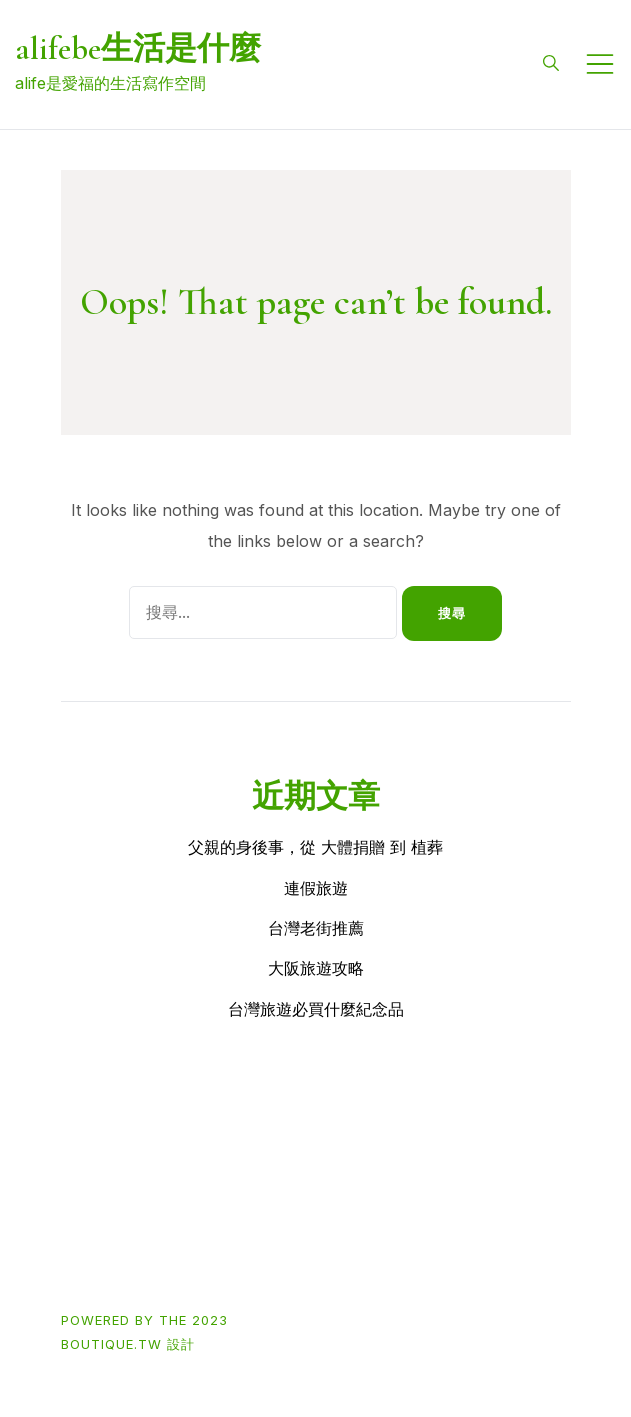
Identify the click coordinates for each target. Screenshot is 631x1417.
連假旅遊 (316, 888)
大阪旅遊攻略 (316, 968)
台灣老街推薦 (316, 928)
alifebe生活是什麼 (138, 48)
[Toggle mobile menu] (600, 64)
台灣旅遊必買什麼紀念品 (316, 1009)
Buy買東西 (172, 1185)
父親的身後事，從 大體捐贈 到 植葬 (315, 847)
